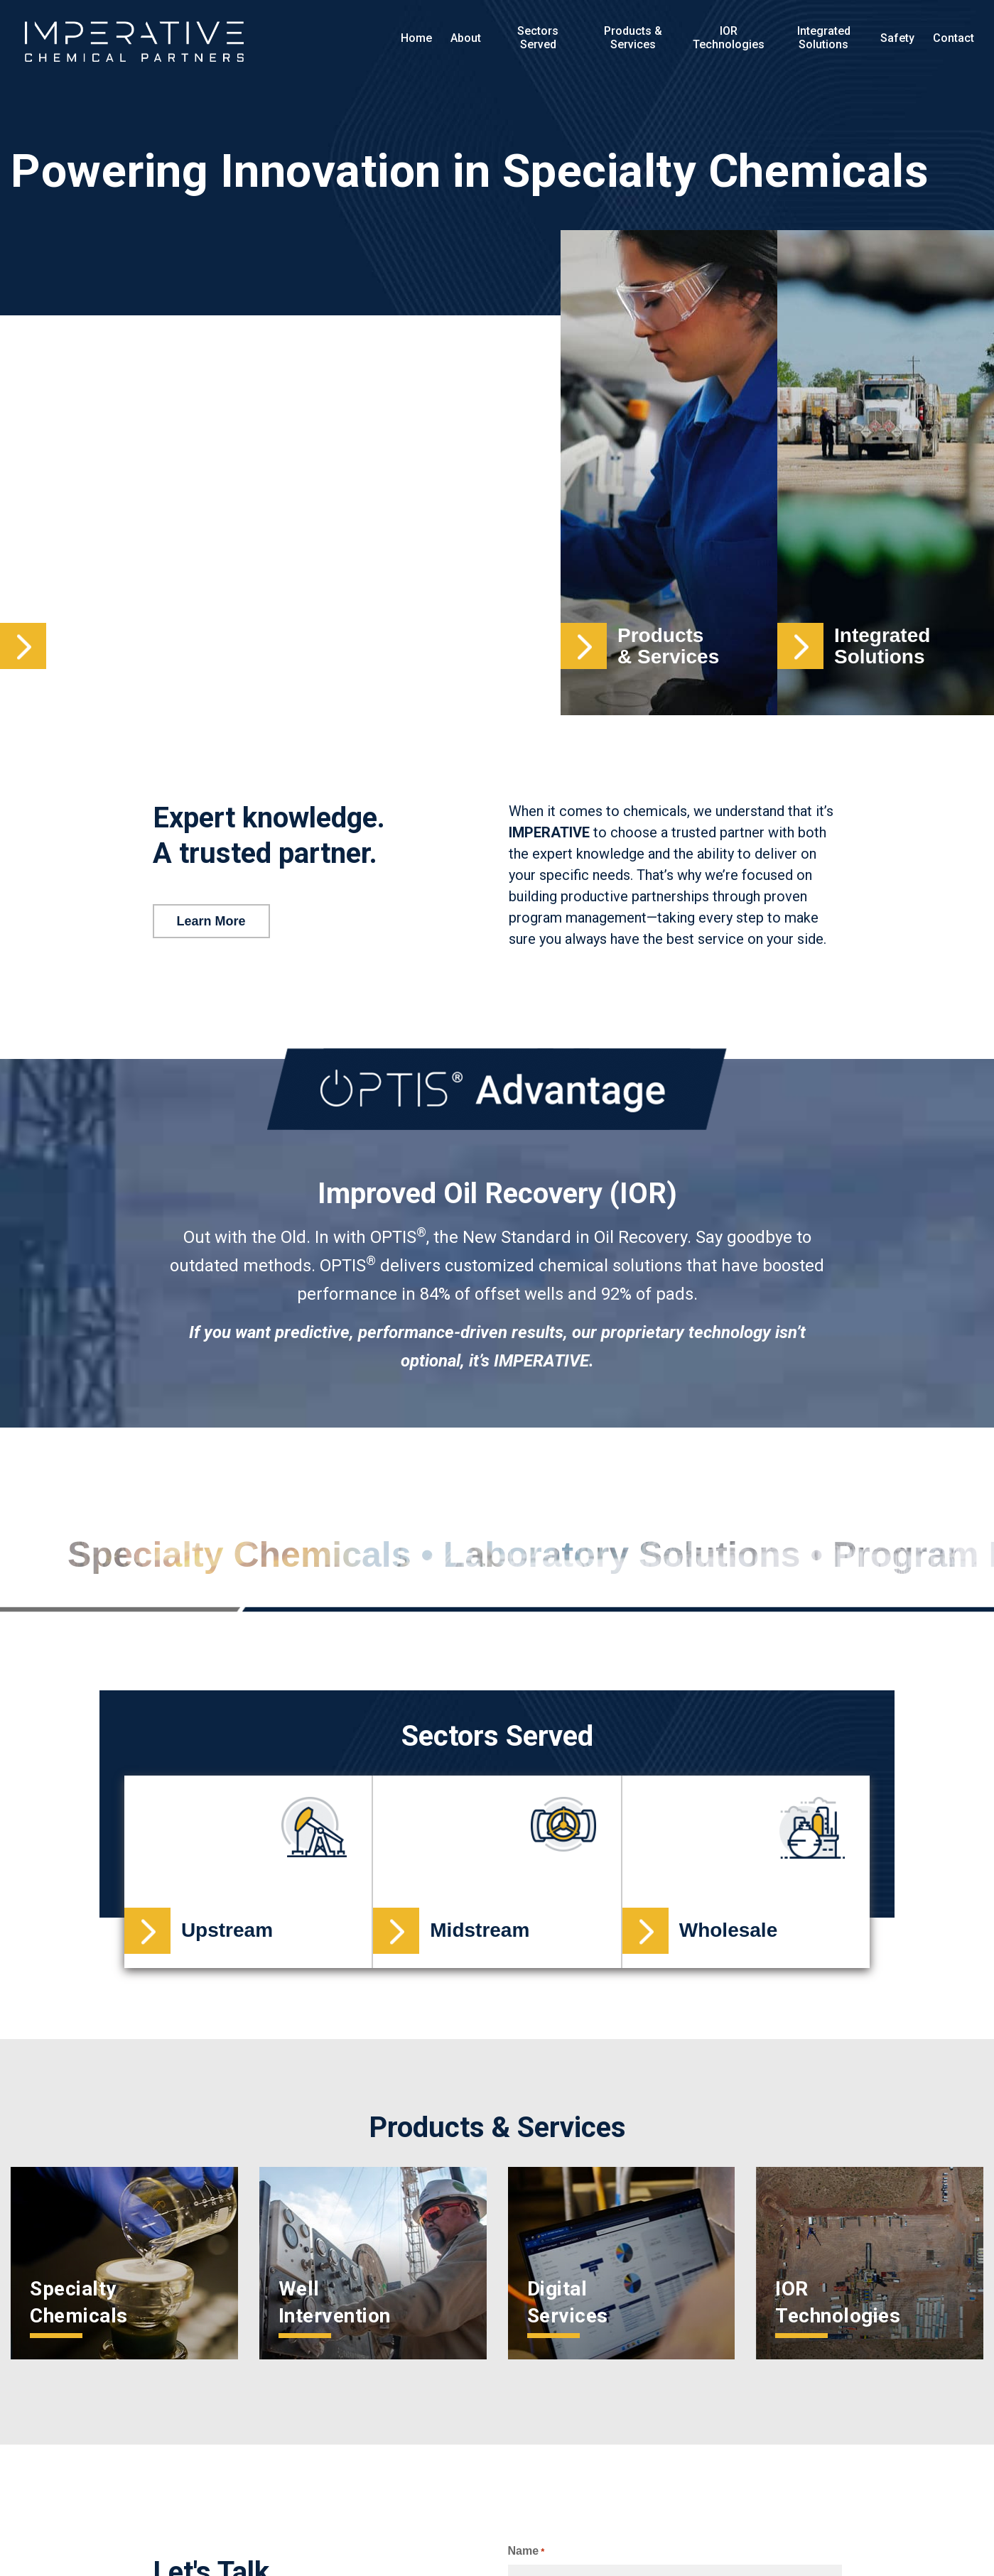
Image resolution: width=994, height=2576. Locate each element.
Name (526, 2551)
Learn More (211, 921)
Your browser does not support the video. (280, 472)
